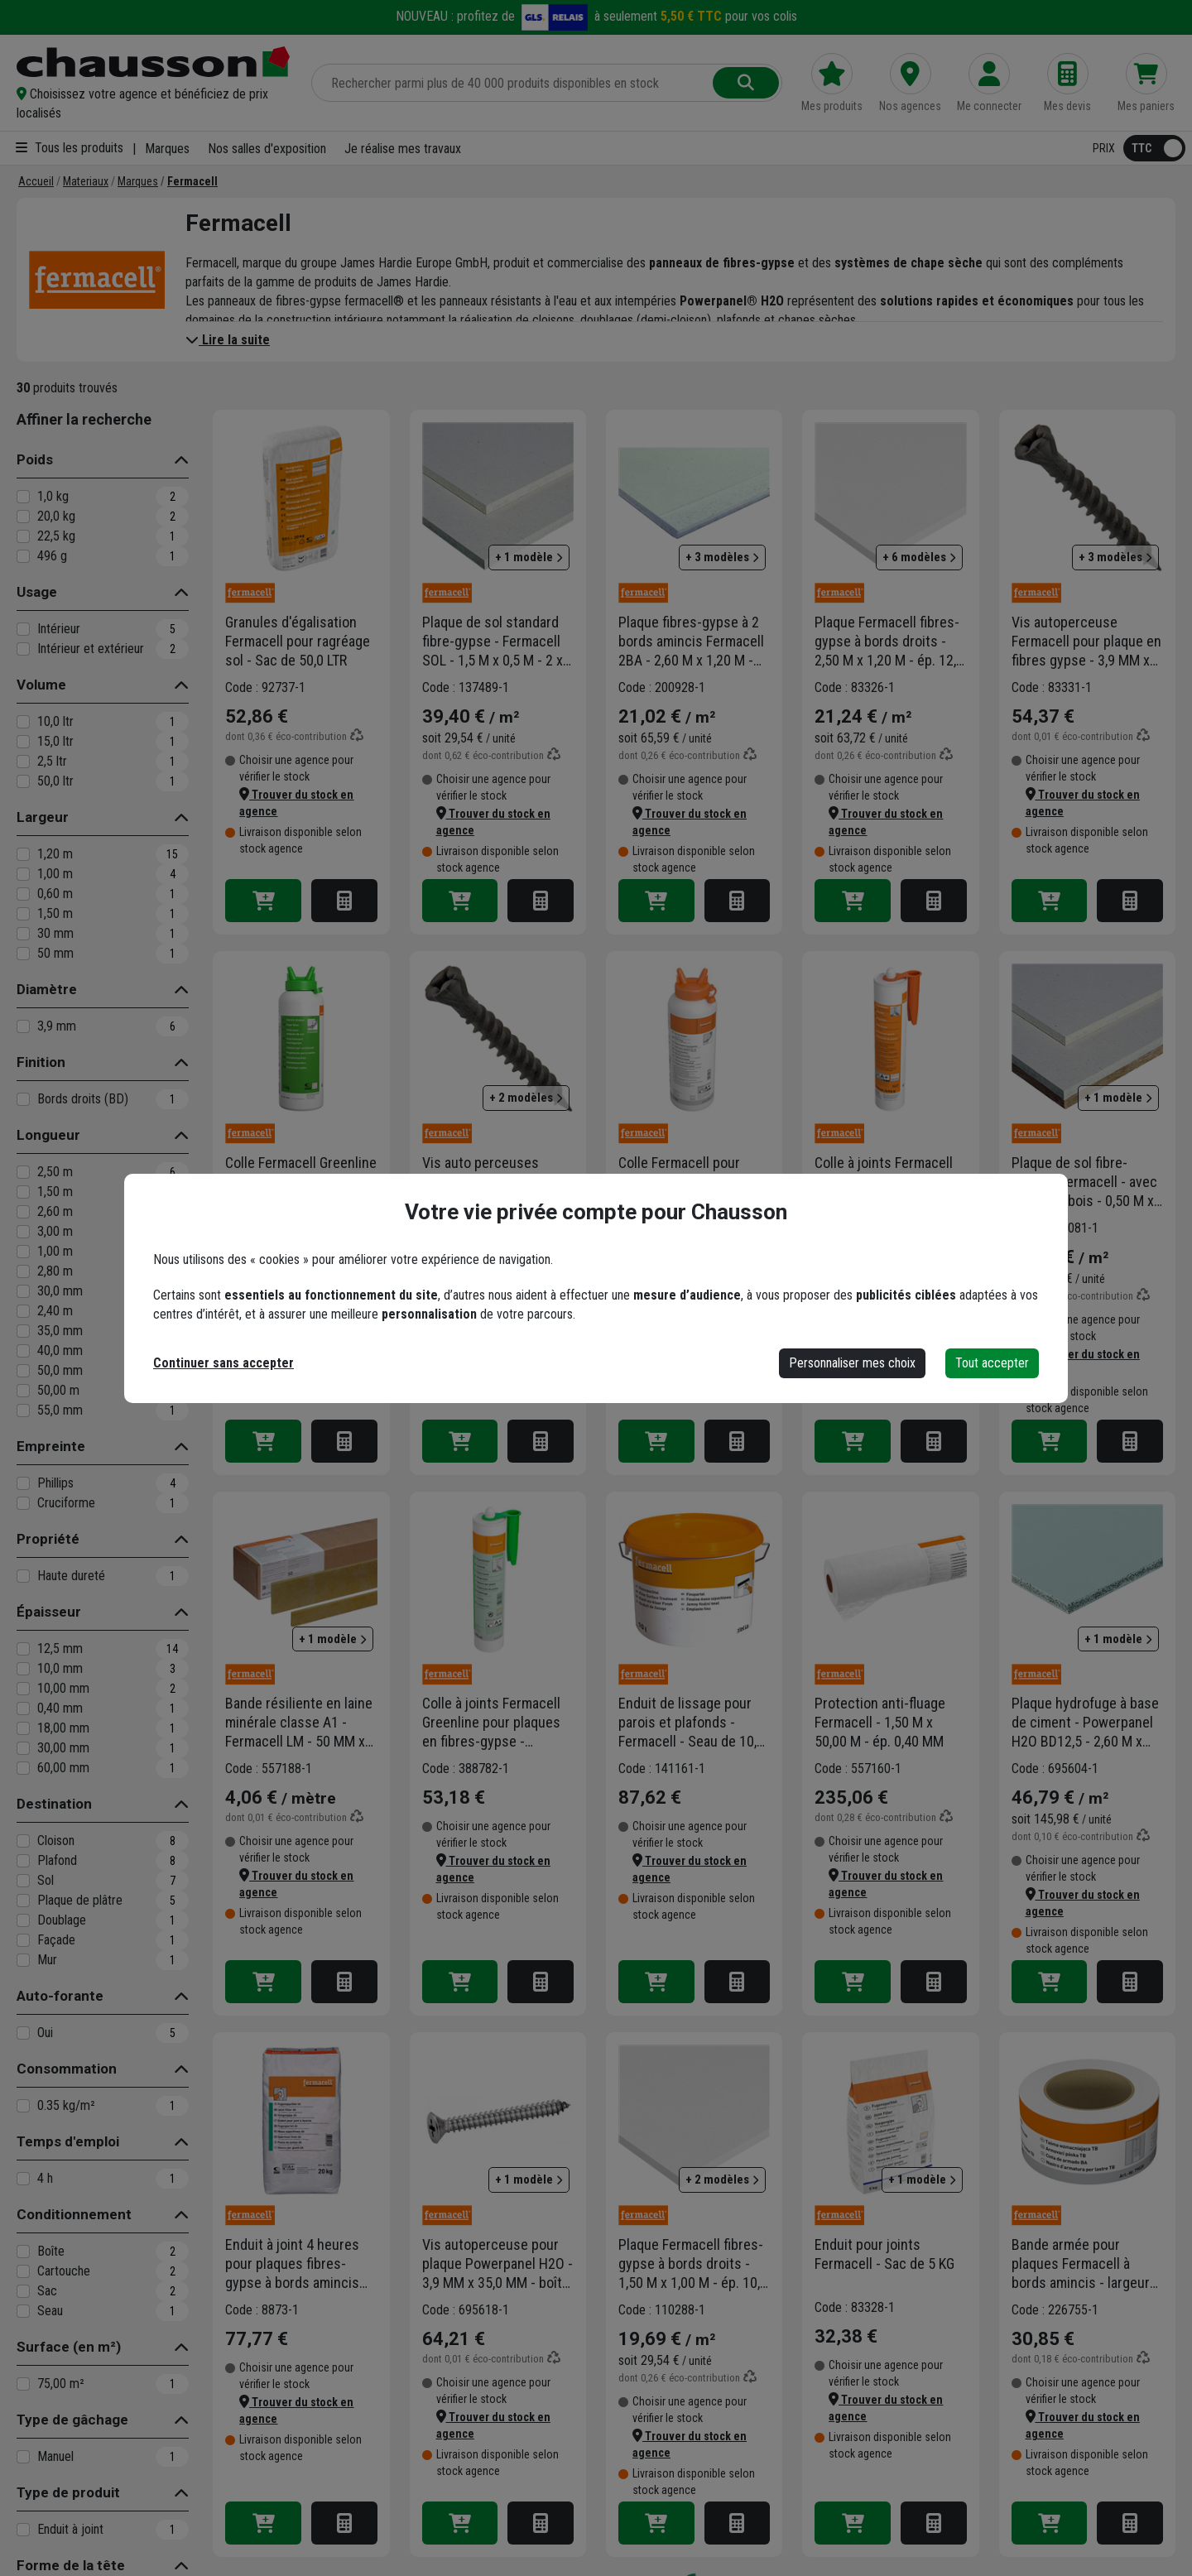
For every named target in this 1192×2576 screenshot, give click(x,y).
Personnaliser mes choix (852, 1363)
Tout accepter (992, 1363)
